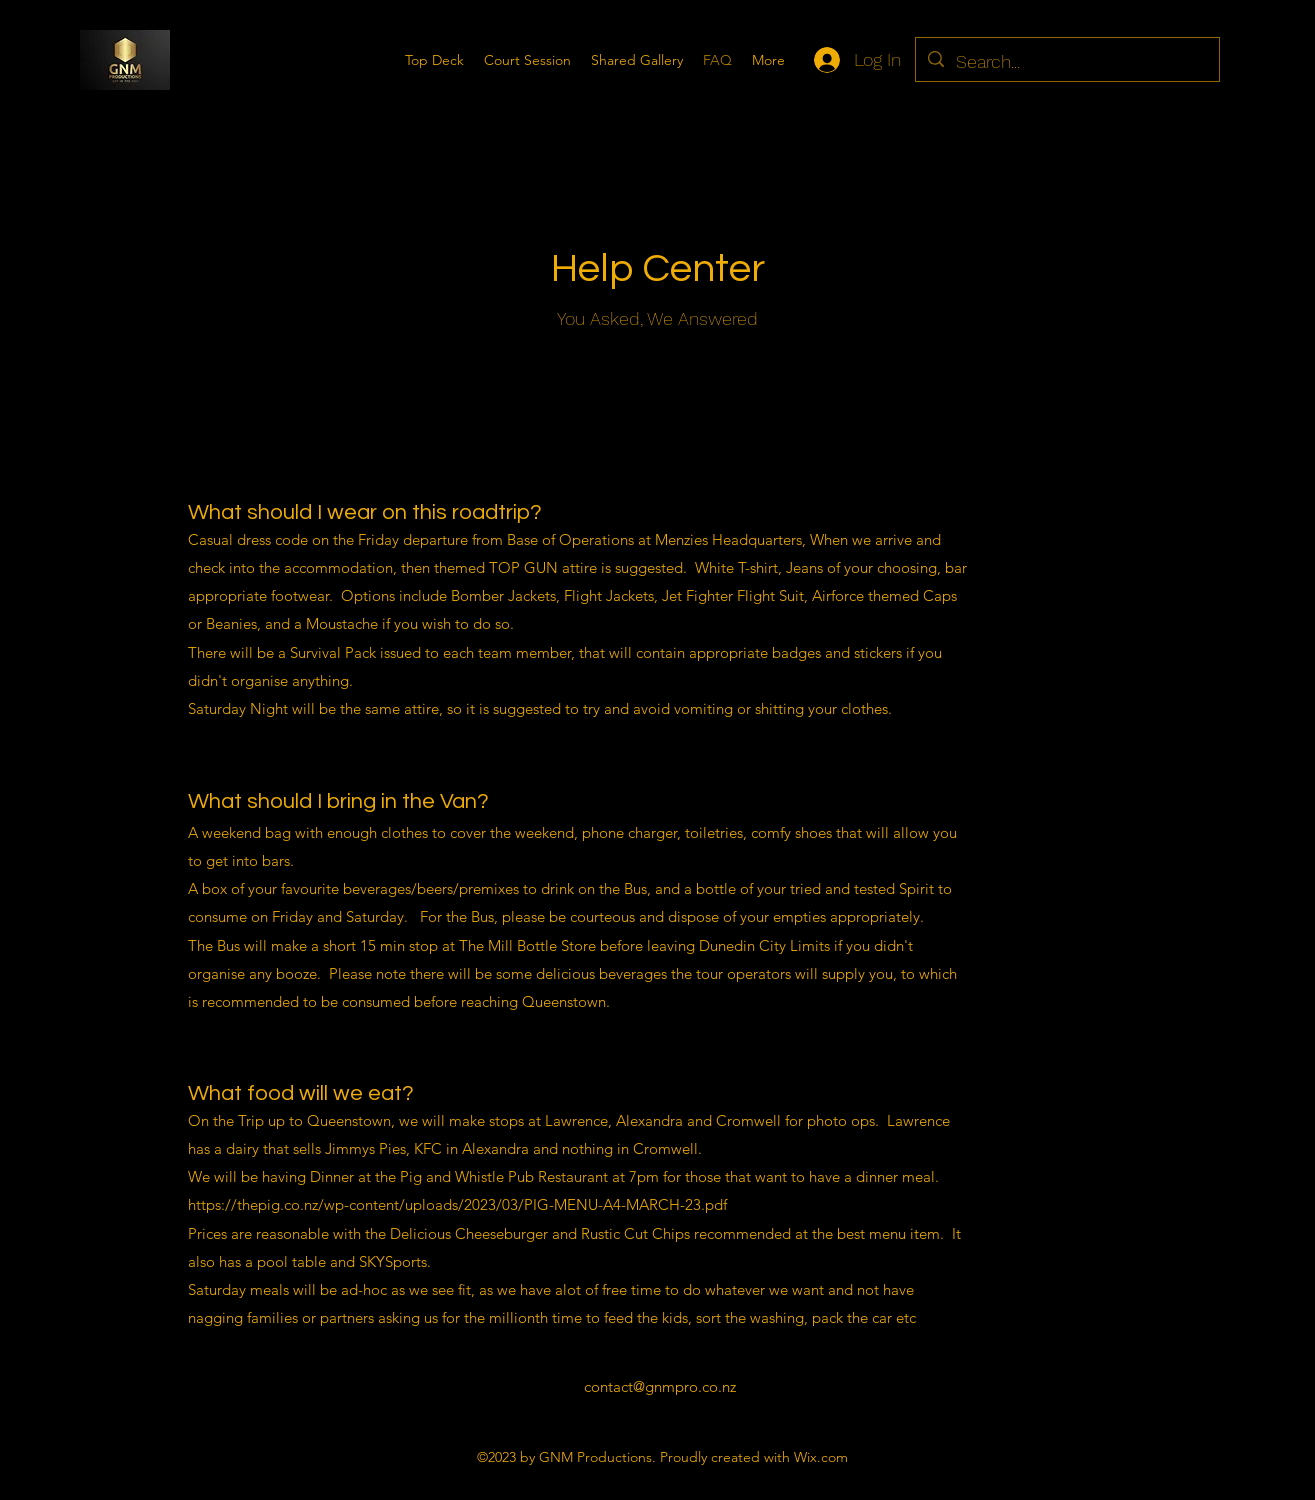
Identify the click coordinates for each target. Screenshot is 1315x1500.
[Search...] (1066, 62)
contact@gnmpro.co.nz (660, 1386)
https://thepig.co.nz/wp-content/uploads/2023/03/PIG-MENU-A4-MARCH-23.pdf (457, 1204)
